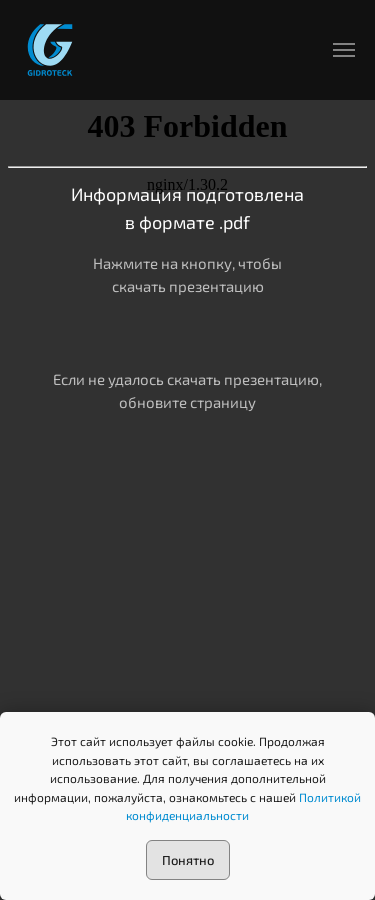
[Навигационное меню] (344, 50)
